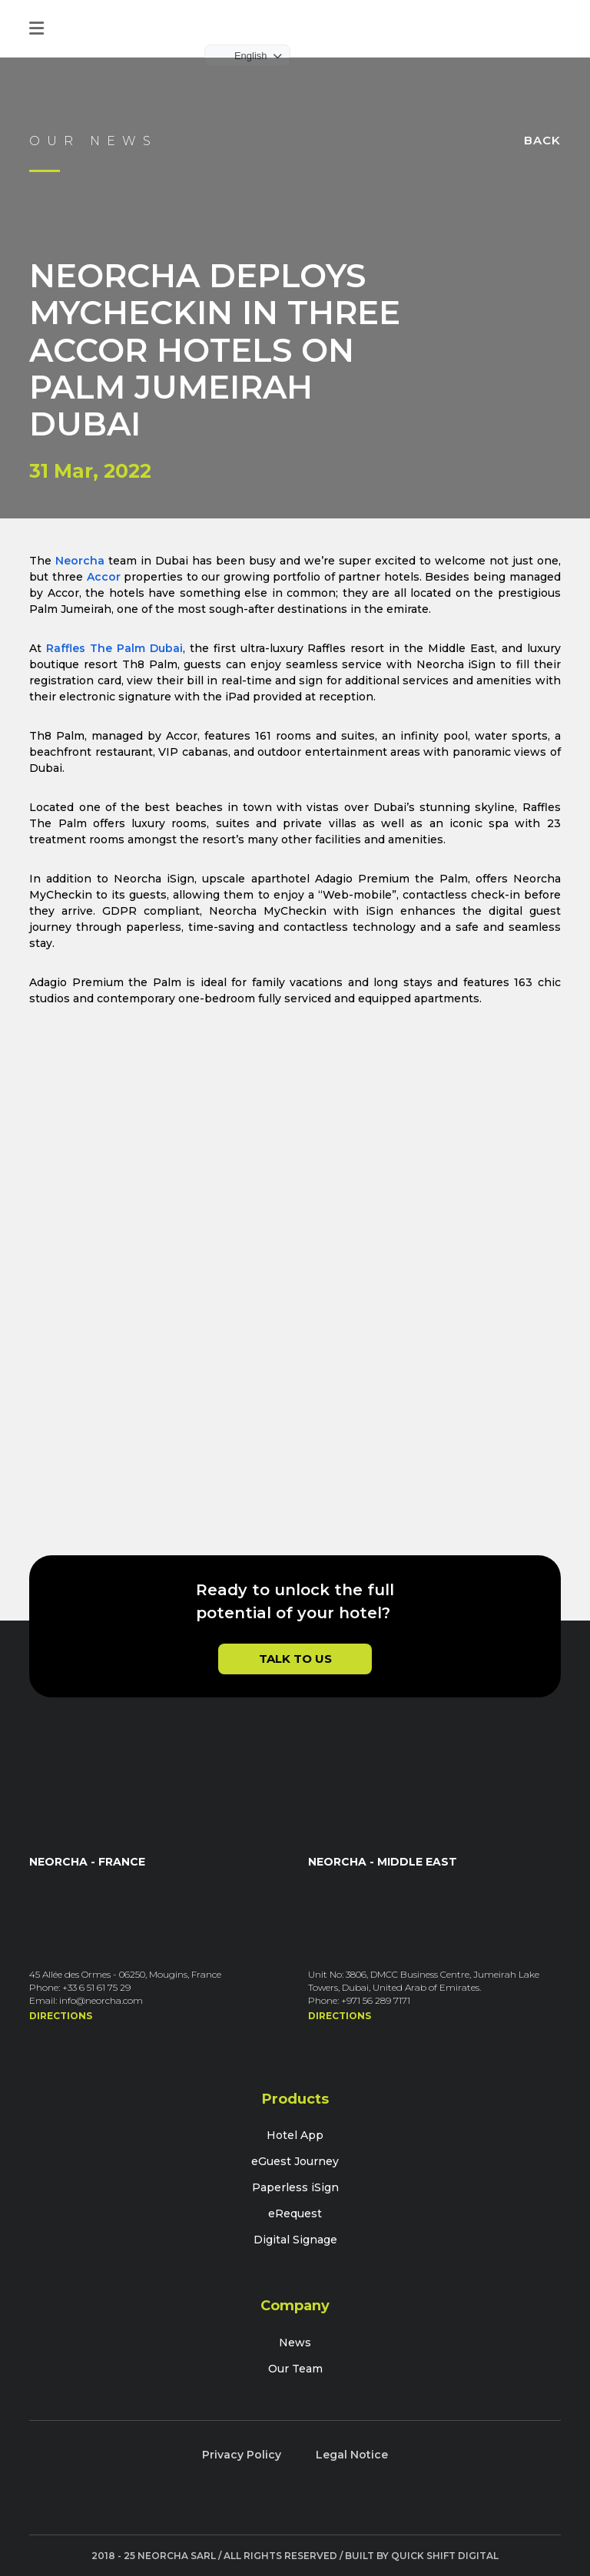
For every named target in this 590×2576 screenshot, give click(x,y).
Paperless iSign (295, 2187)
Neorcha (79, 561)
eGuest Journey (295, 2161)
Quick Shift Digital (445, 2555)
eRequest (295, 2213)
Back (542, 140)
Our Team (295, 2368)
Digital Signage (295, 2239)
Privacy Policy (241, 2455)
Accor (104, 577)
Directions (60, 2015)
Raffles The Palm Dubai (114, 648)
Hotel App (295, 2135)
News (295, 2342)
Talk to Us (295, 1658)
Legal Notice (352, 2455)
